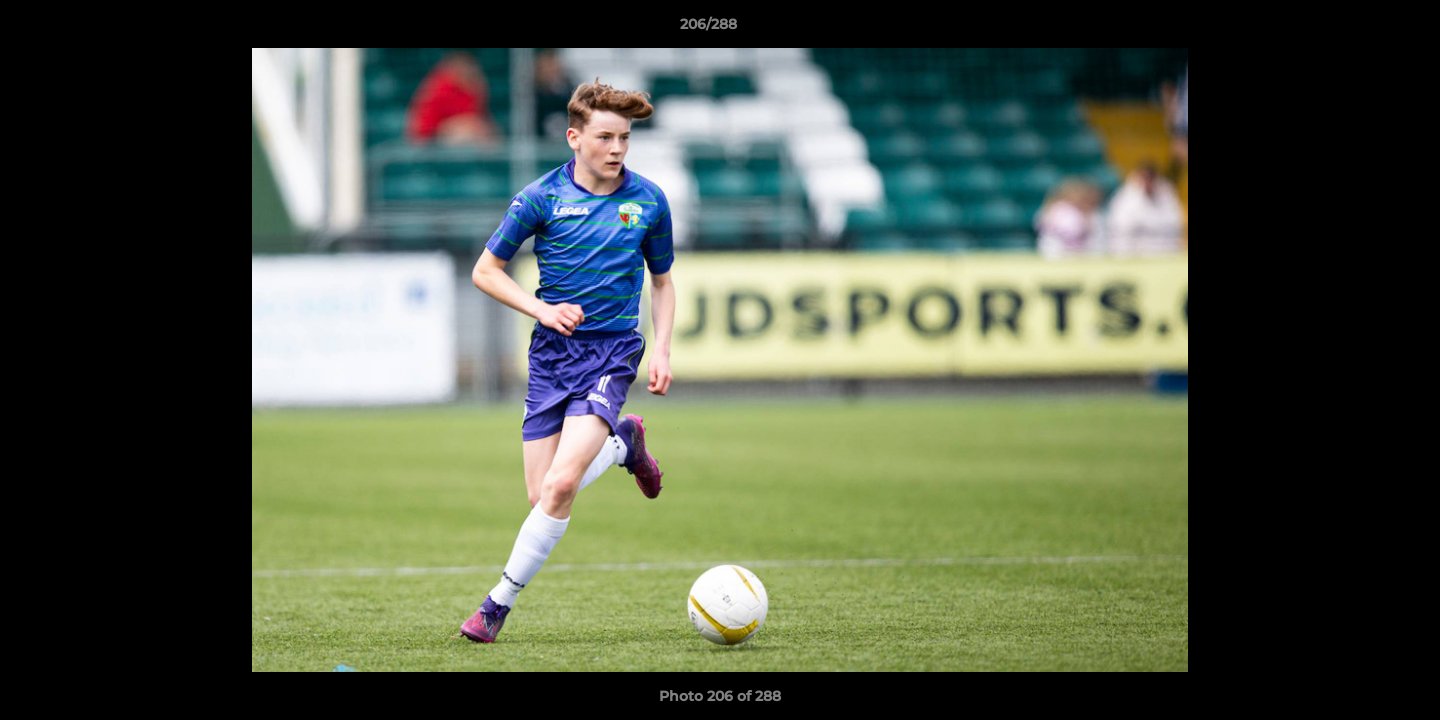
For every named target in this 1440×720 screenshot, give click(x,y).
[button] (1356, 29)
